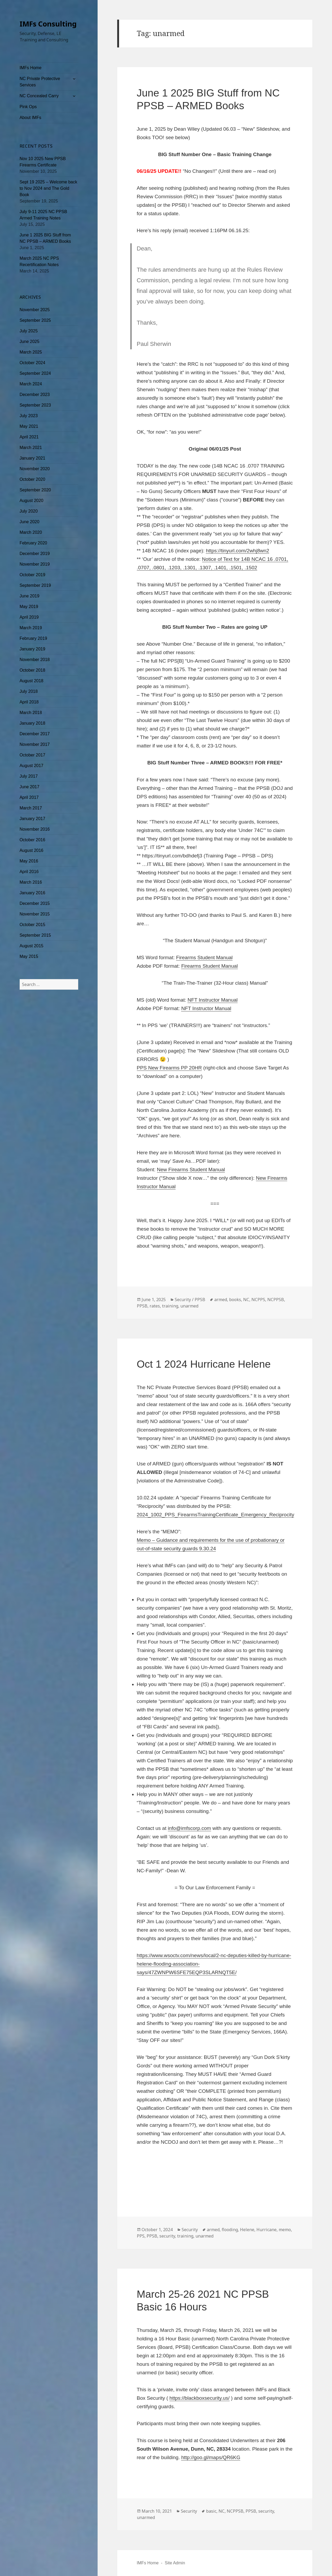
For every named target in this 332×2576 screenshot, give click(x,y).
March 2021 (31, 447)
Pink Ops (28, 106)
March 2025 (31, 352)
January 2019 (32, 649)
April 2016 (29, 871)
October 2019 (32, 575)
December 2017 (35, 734)
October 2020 (32, 479)
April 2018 (29, 702)
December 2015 (35, 903)
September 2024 (35, 373)
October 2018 (32, 670)
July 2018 (29, 691)
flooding (230, 2229)
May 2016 (29, 861)
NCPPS (258, 1299)
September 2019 (35, 585)
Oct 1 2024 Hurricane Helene (204, 1364)
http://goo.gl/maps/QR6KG (210, 2457)
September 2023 (35, 405)
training (170, 1306)
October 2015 (32, 924)
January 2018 (32, 723)
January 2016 (32, 893)
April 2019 (29, 617)
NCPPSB (275, 1299)
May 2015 (29, 956)
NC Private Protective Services (40, 81)
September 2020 (35, 490)
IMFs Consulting (48, 24)
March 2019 (31, 628)
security (167, 2236)
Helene (247, 2229)
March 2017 (31, 808)
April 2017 (29, 797)
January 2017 (32, 818)
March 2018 (31, 712)
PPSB (142, 1306)
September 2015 (35, 935)
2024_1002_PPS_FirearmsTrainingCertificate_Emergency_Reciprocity (215, 1514)
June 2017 (30, 787)
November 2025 (35, 309)
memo (285, 2229)
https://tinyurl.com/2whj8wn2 (237, 550)
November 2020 (35, 468)
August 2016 (31, 850)
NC (246, 1299)
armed (220, 1299)
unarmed (189, 1306)
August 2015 (31, 946)
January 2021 (32, 458)
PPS (141, 2236)
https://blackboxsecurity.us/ (199, 2398)
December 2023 (35, 394)
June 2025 (30, 341)
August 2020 (31, 500)
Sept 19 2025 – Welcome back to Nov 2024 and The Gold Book (48, 188)
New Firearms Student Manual (191, 1169)
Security (190, 2229)
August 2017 (31, 765)
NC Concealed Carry (39, 96)
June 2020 (30, 521)
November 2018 (35, 659)
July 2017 (29, 776)
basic (211, 2511)
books (235, 1299)
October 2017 (32, 755)
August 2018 (31, 681)
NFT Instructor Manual (212, 1000)
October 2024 (32, 362)
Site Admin (175, 2563)
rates (155, 1306)
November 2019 (35, 564)
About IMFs (30, 117)
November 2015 (35, 914)
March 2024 (31, 384)
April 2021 (29, 437)
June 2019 (30, 596)
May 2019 (29, 606)
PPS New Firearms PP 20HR (169, 1068)
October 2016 (32, 840)
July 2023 (29, 415)
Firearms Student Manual (204, 957)
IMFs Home (31, 67)
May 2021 (29, 426)
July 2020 (29, 511)
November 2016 (35, 829)
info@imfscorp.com (189, 1828)
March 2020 (31, 532)
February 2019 (33, 638)
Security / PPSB (190, 1299)
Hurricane (266, 2229)
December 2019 (35, 553)
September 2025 (35, 320)
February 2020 (33, 543)
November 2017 (35, 744)
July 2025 (29, 331)
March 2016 (31, 882)
